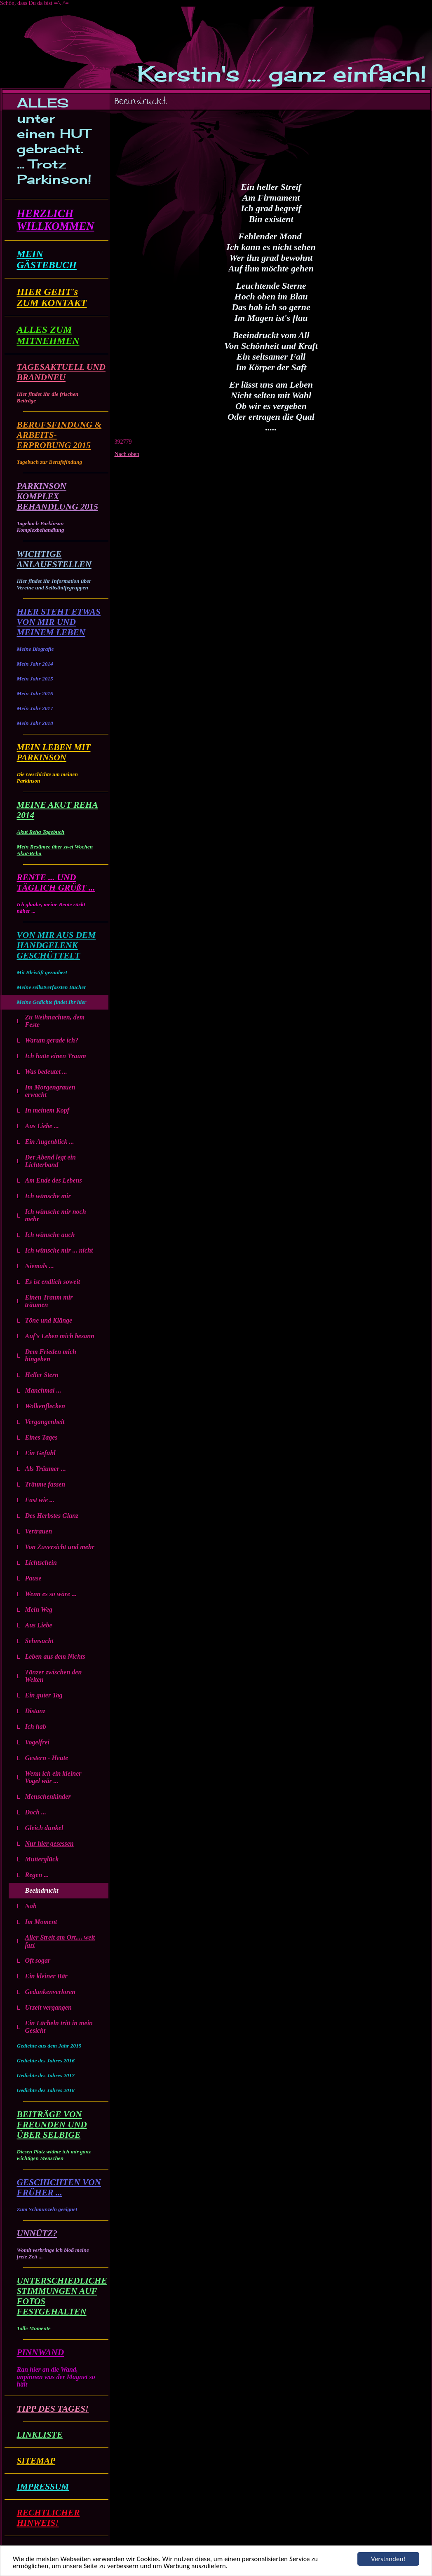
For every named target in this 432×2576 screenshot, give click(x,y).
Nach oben (127, 454)
